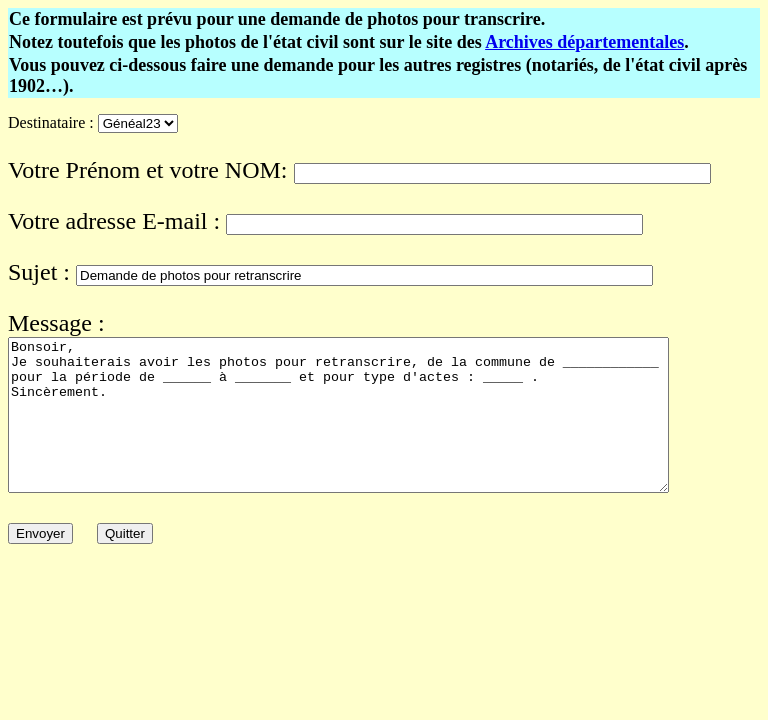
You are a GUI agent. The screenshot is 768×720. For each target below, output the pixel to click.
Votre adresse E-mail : (114, 221)
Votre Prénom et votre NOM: (148, 170)
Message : (56, 323)
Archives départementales (584, 42)
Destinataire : (51, 122)
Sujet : (39, 272)
